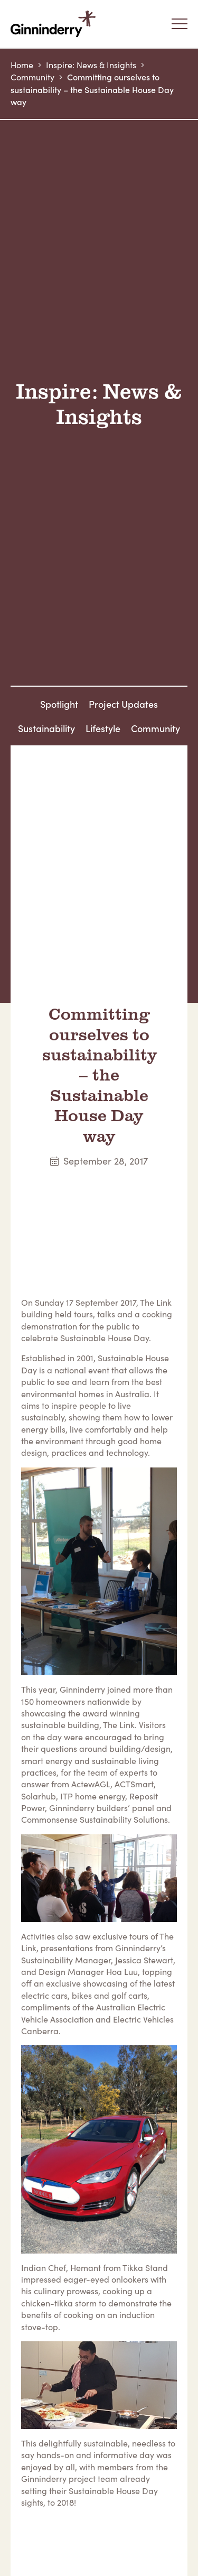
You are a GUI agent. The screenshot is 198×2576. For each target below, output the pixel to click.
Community (32, 76)
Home (22, 64)
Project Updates (123, 703)
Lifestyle (103, 728)
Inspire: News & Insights (91, 64)
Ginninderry (55, 24)
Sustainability (46, 728)
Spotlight (59, 703)
